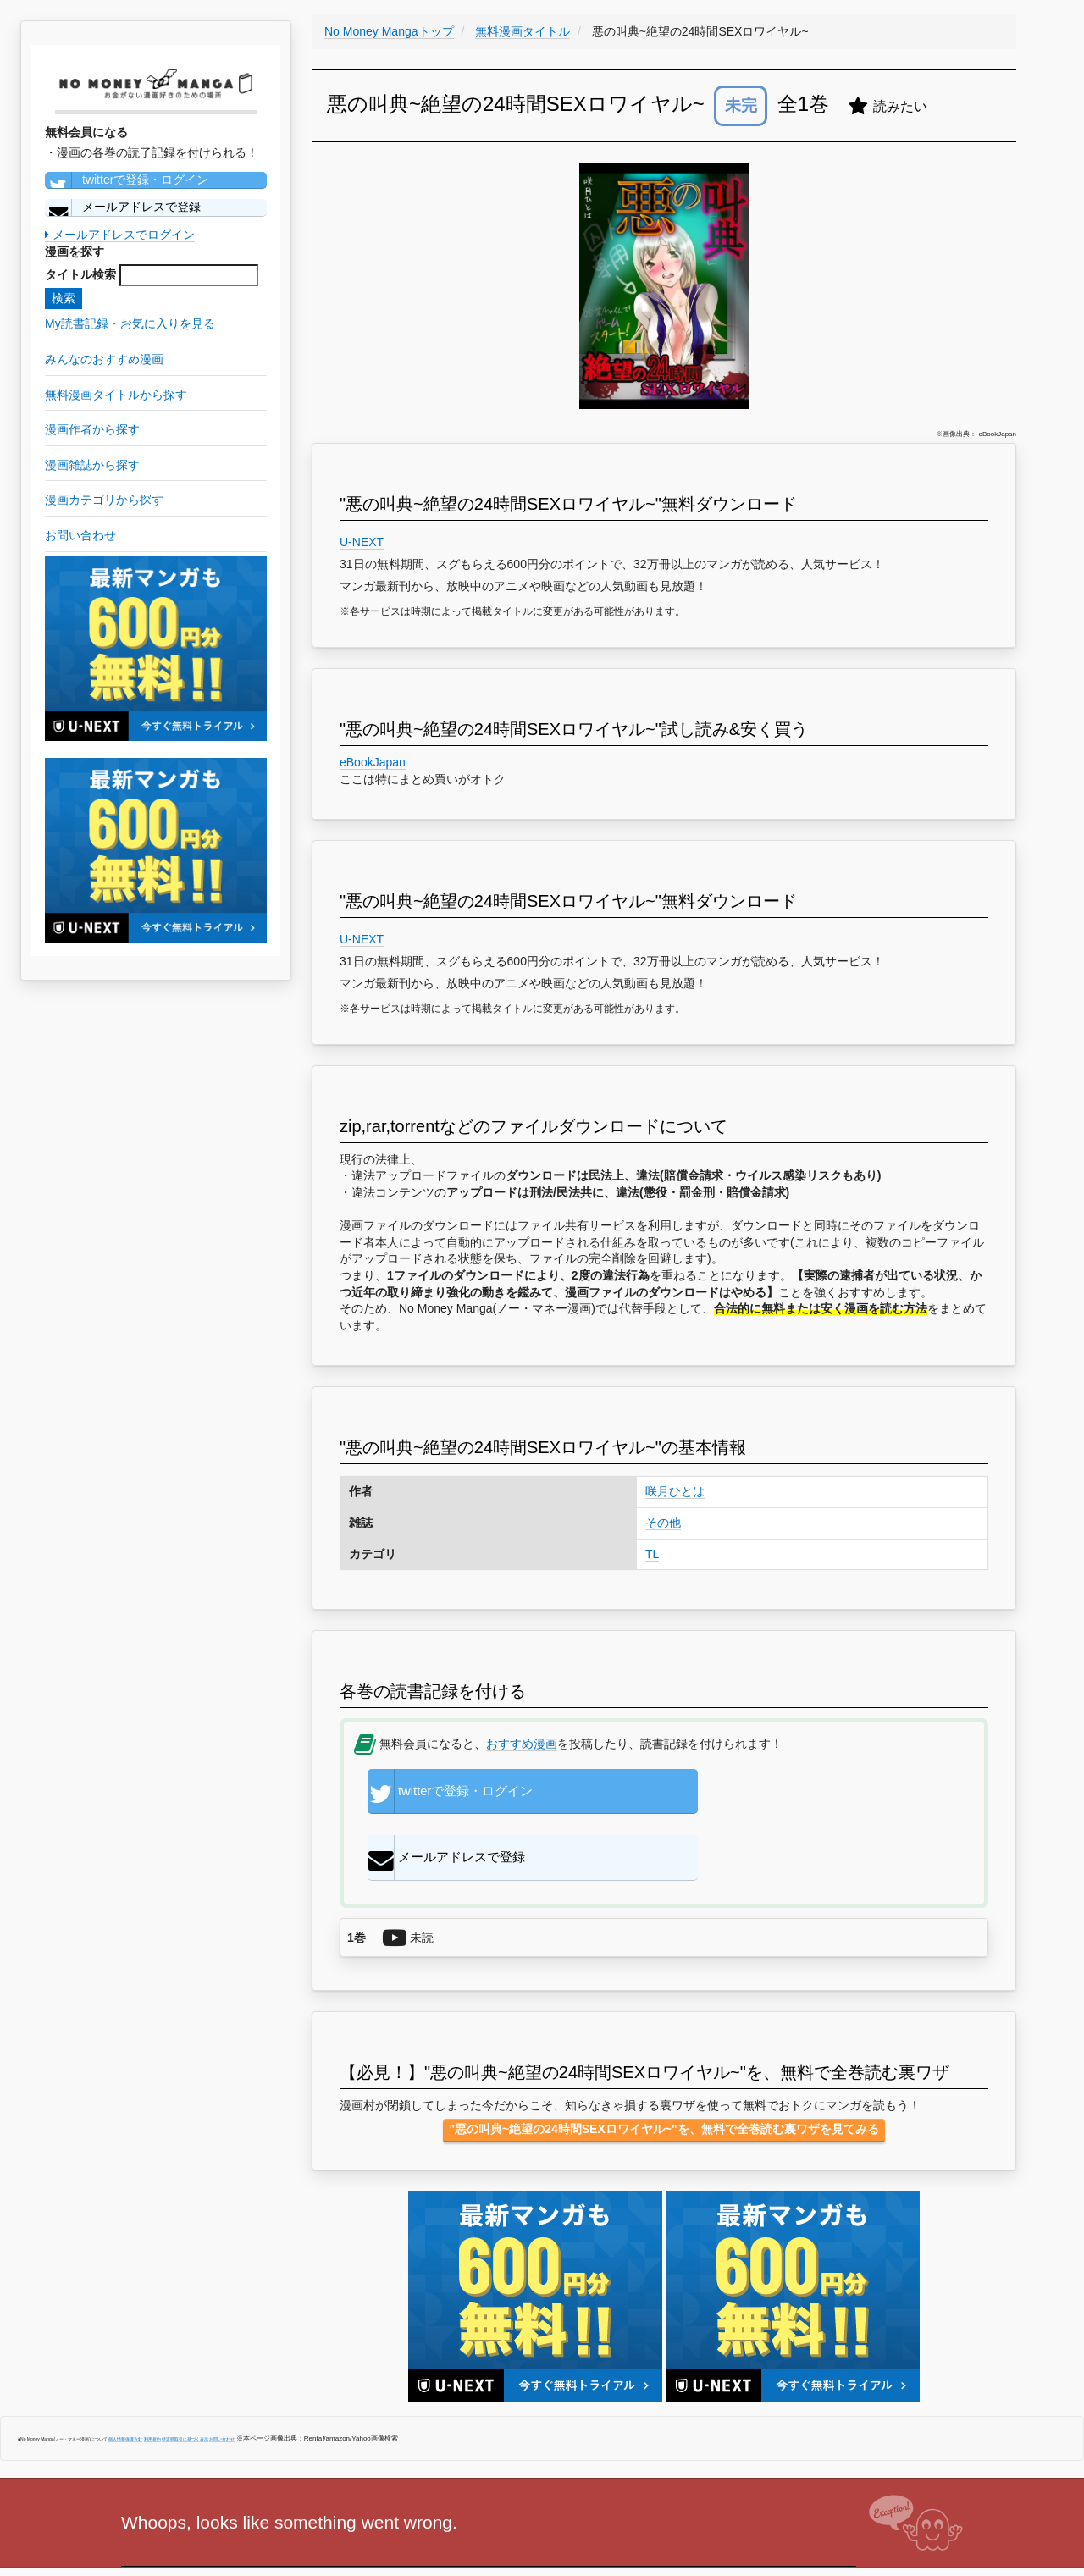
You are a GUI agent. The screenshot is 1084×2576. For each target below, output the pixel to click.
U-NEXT (362, 542)
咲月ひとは (675, 1491)
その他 (663, 1522)
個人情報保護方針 (125, 2382)
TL (652, 1554)
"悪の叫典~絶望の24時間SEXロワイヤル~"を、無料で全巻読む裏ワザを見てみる (663, 2073)
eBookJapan (373, 762)
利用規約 (152, 2382)
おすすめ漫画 (521, 1743)
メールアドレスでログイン (120, 234)
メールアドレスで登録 (123, 207)
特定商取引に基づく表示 (185, 2382)
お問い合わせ (222, 2382)
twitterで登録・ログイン (126, 180)
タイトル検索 (80, 274)
